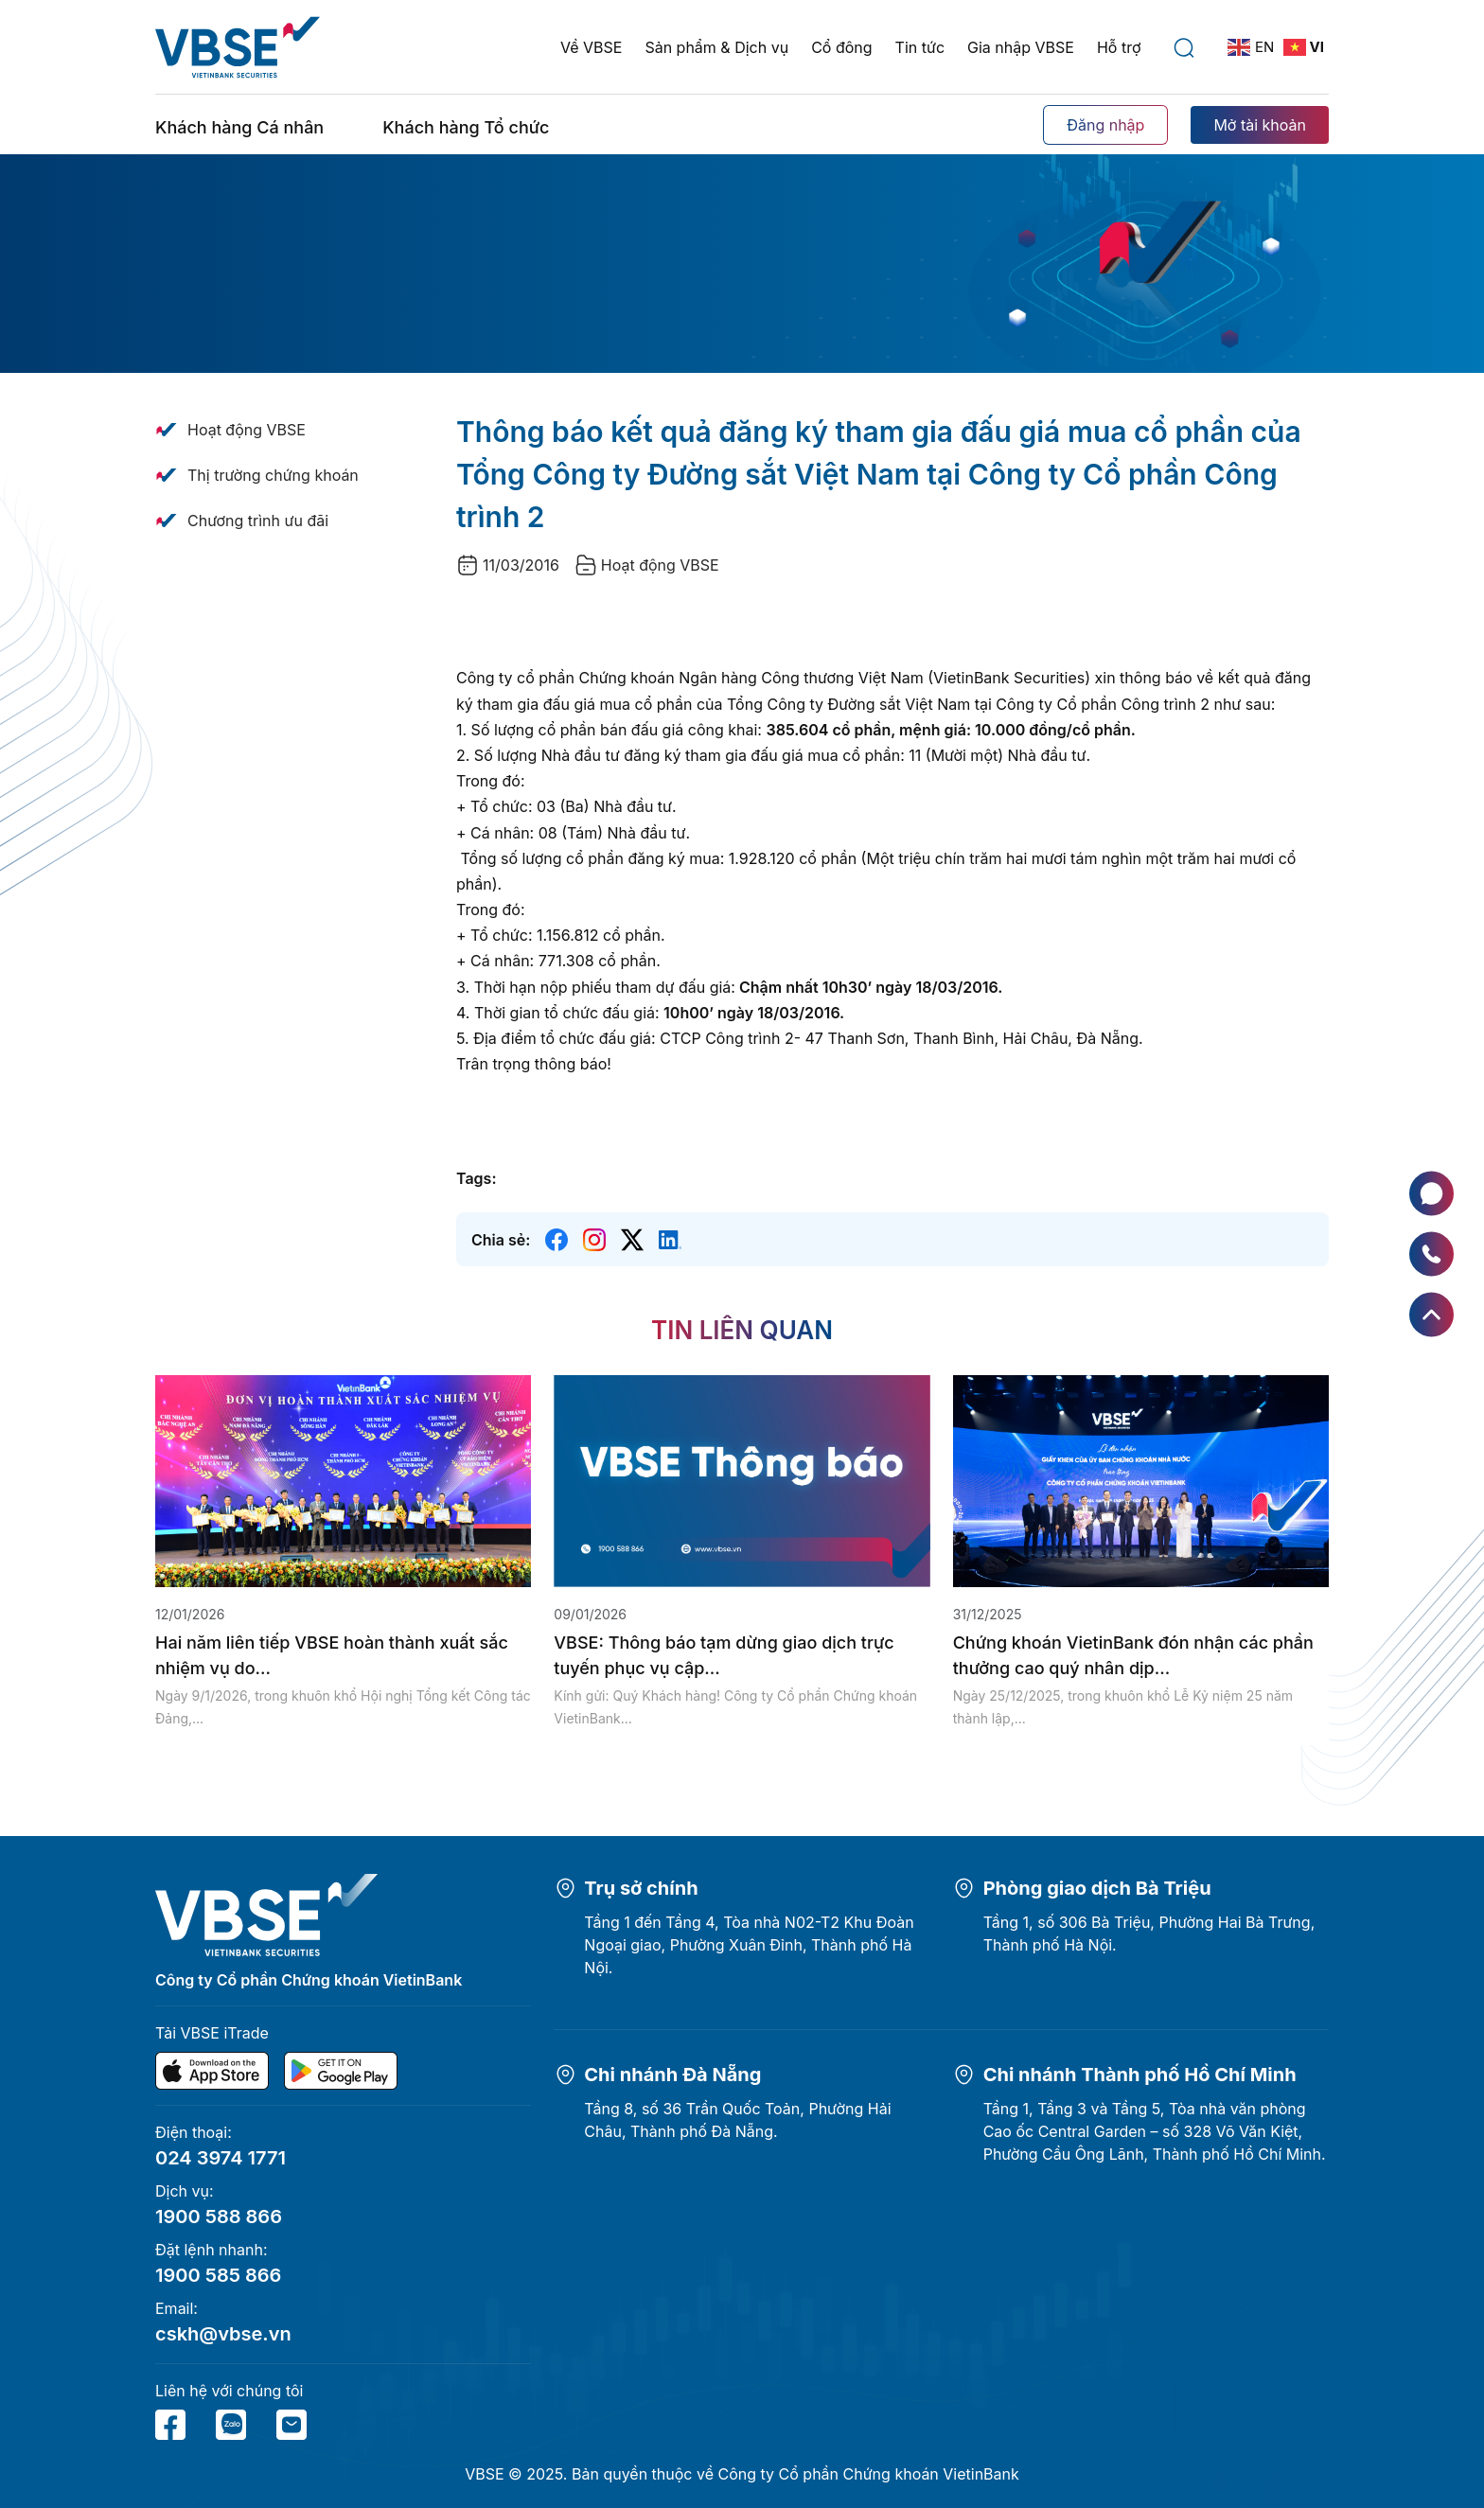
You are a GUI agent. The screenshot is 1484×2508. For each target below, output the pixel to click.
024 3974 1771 (220, 2157)
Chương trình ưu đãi (257, 520)
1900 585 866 (218, 2275)
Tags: (476, 1178)
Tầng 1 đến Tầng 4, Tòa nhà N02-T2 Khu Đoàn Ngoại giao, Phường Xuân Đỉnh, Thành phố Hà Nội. (748, 1945)
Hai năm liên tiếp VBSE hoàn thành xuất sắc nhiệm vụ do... (331, 1655)
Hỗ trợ (1119, 47)
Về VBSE (591, 47)
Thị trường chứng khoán (273, 475)
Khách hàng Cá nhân (239, 127)
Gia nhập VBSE (1020, 47)
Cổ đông (841, 47)
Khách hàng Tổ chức (465, 127)
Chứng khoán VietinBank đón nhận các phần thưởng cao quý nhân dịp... (1133, 1655)
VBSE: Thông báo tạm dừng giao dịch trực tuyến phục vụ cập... (723, 1655)
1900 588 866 (218, 2216)
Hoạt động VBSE (246, 429)
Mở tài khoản (1259, 124)
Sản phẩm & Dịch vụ (716, 47)
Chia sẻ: (500, 1239)
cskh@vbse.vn (223, 2334)
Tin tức (920, 47)
